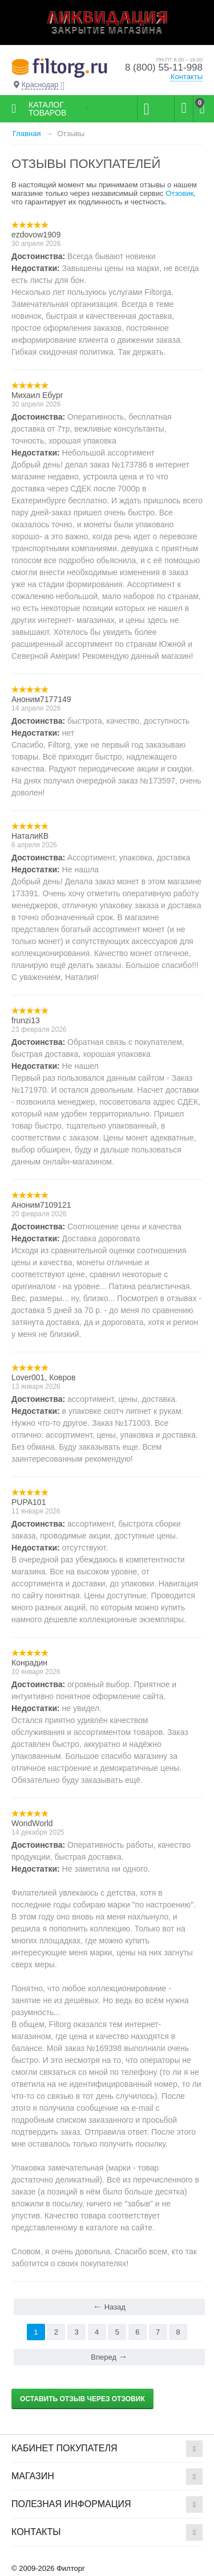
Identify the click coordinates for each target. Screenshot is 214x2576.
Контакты (187, 76)
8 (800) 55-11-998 (164, 67)
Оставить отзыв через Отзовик (82, 2399)
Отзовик (179, 193)
